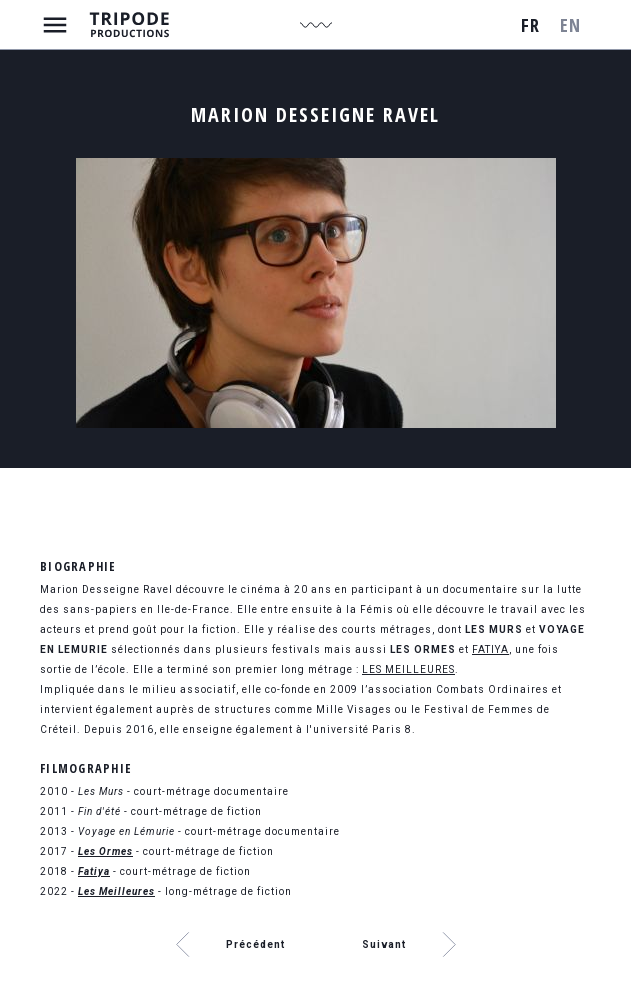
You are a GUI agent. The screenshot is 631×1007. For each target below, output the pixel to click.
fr (530, 25)
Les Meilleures (116, 891)
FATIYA (490, 649)
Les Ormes (105, 851)
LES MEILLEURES (408, 669)
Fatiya (94, 871)
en (570, 25)
